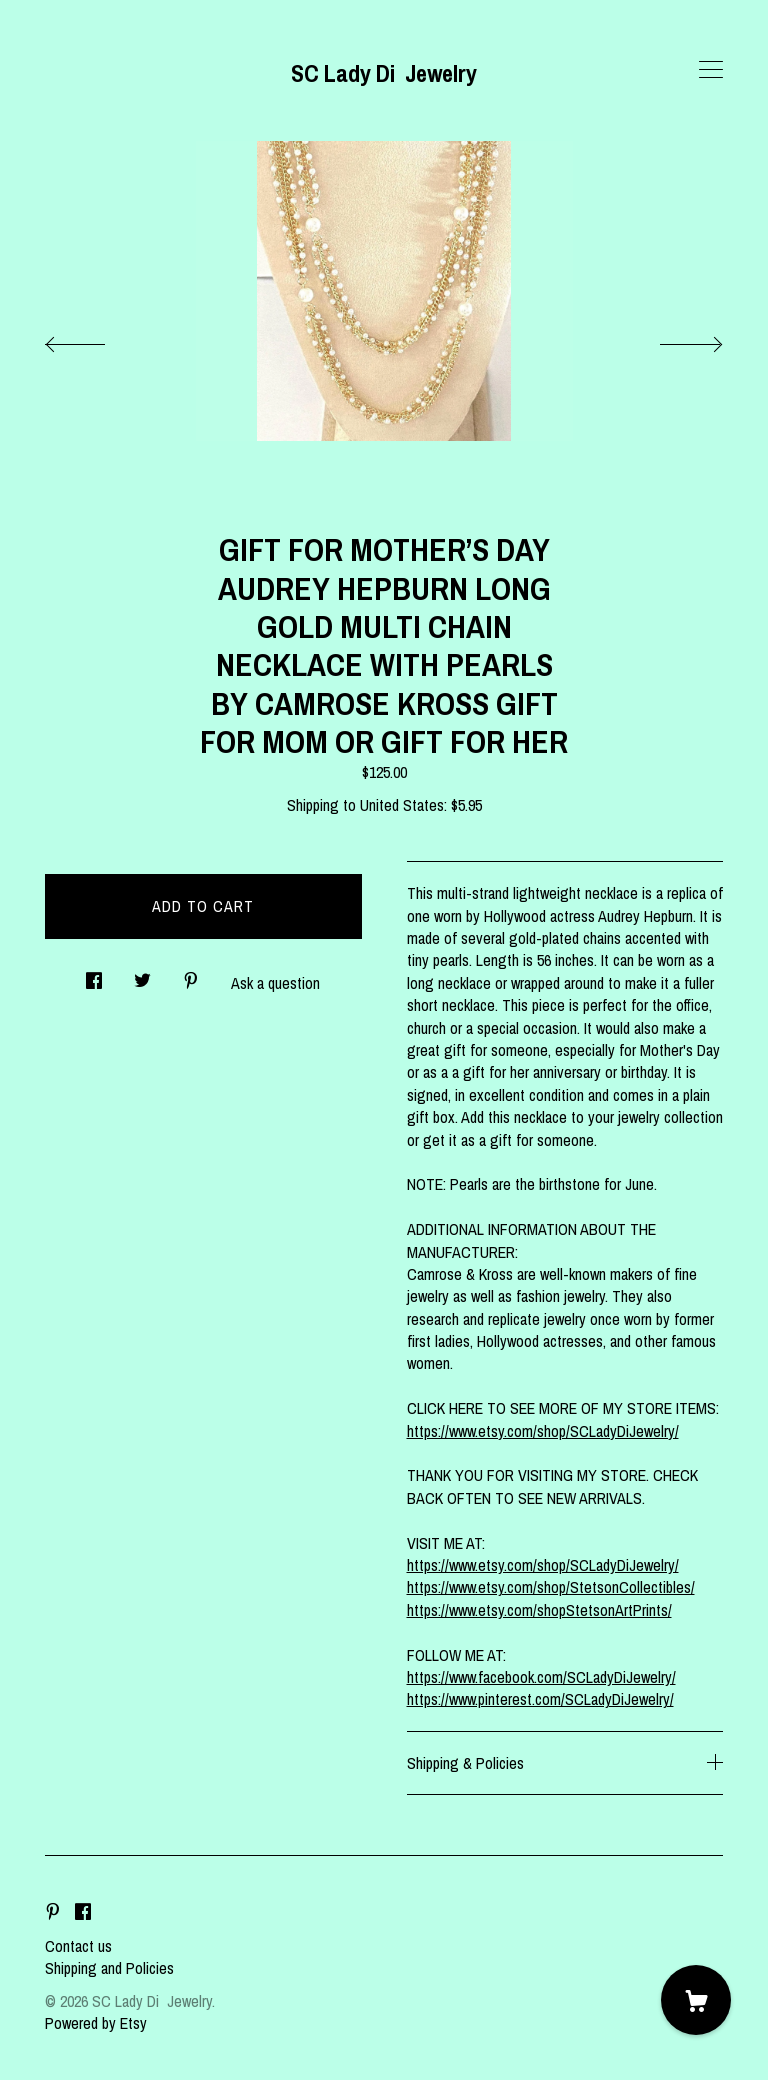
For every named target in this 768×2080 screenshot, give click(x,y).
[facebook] (83, 1912)
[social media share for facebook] (94, 975)
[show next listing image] (673, 339)
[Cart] (696, 2000)
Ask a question (275, 983)
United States (402, 805)
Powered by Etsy (96, 2023)
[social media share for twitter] (142, 975)
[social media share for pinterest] (191, 975)
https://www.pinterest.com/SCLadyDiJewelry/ (540, 1699)
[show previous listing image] (95, 339)
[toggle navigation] (711, 70)
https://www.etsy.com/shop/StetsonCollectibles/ (551, 1587)
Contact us (78, 1946)
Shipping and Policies (109, 1968)
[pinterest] (53, 1912)
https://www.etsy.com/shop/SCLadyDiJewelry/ (543, 1431)
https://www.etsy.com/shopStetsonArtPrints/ (539, 1610)
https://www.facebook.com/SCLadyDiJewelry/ (541, 1677)
